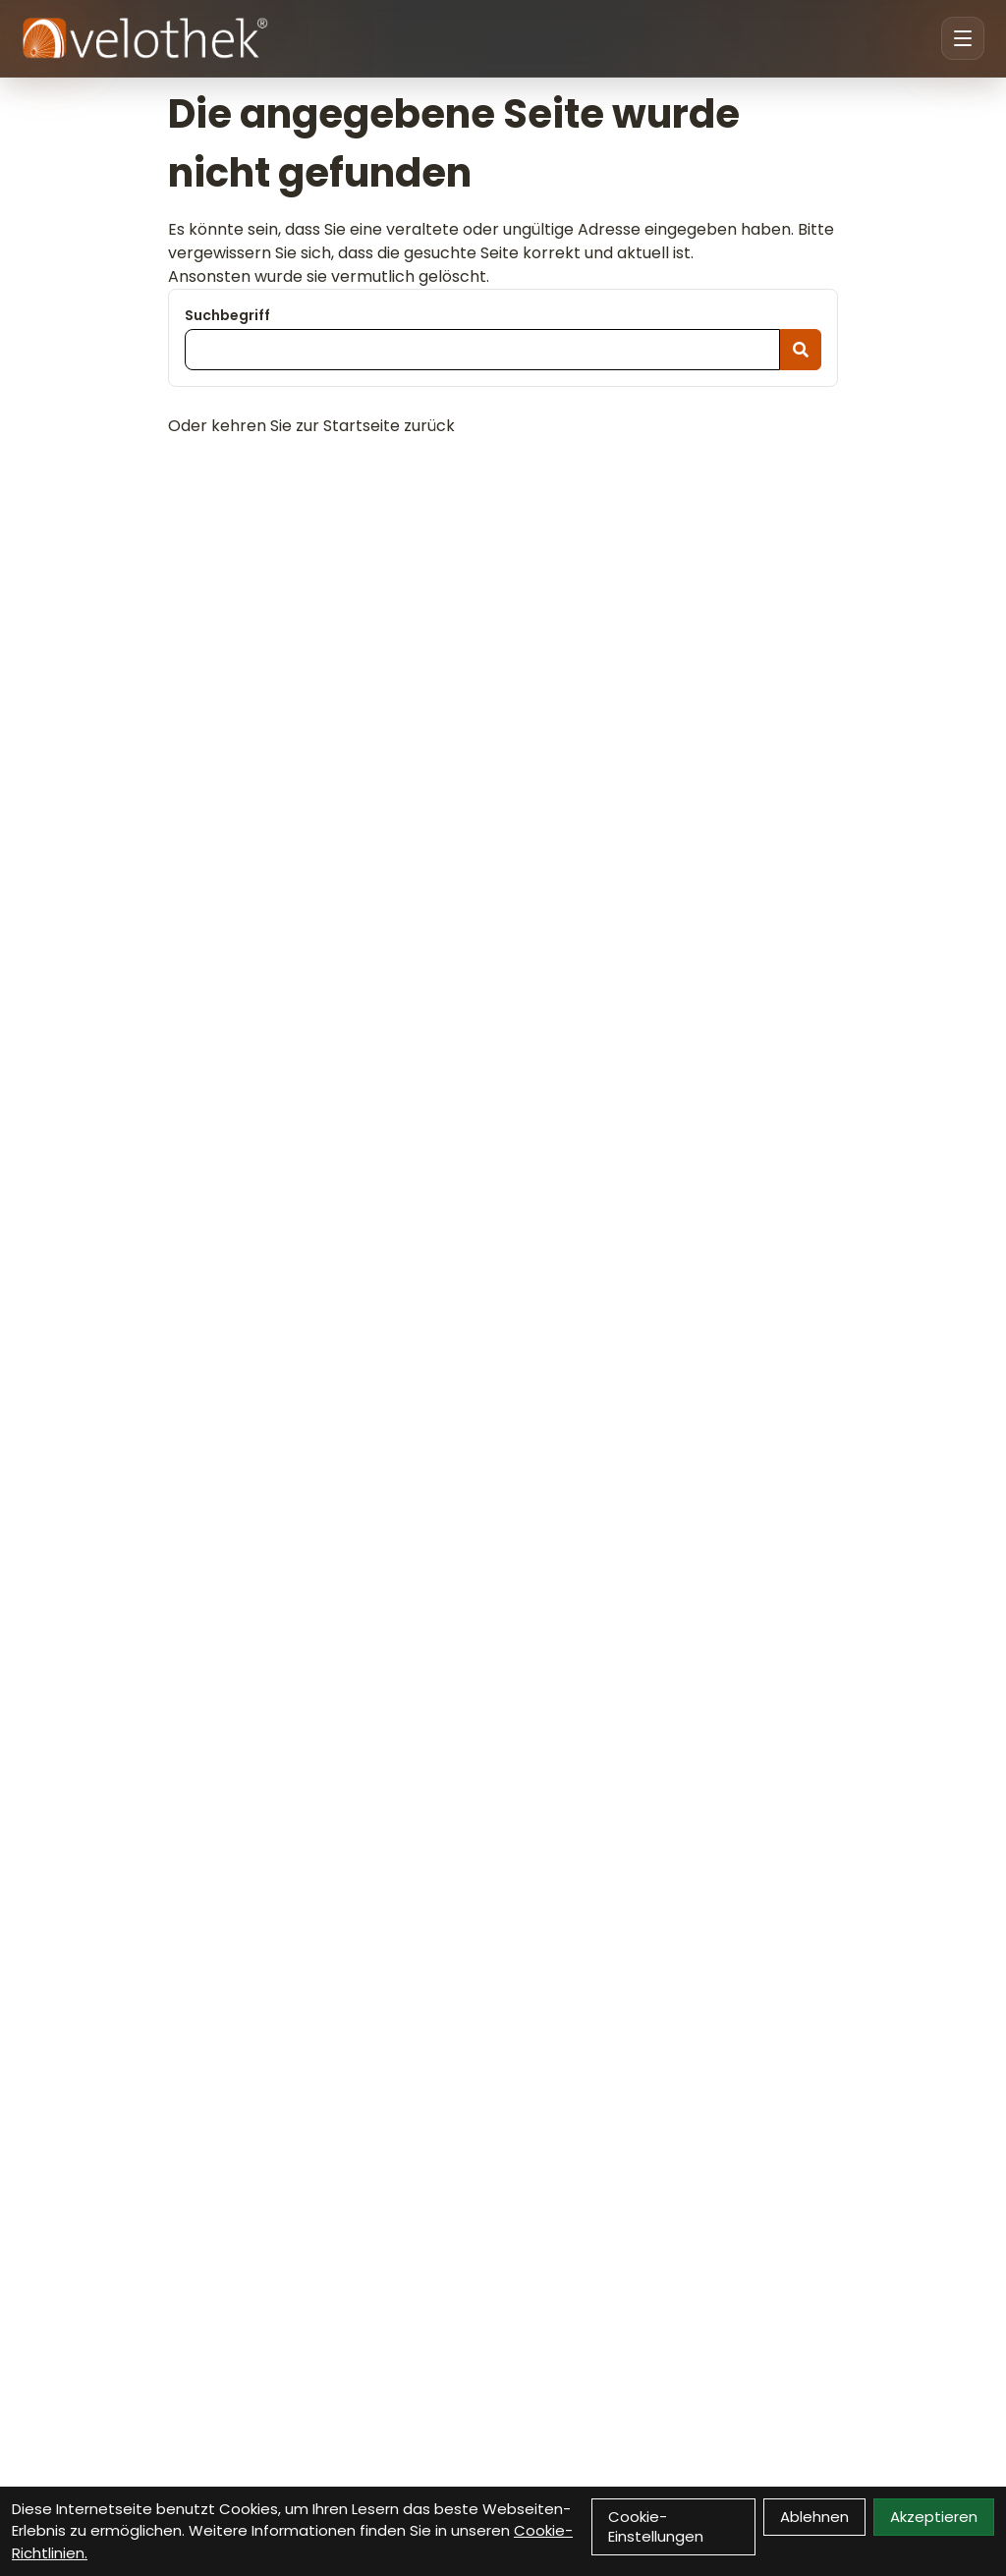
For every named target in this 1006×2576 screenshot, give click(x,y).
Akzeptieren (934, 2516)
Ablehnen (814, 2516)
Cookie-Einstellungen (655, 2526)
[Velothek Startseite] (145, 39)
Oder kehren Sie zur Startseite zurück (311, 425)
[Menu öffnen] (962, 38)
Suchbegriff (227, 315)
